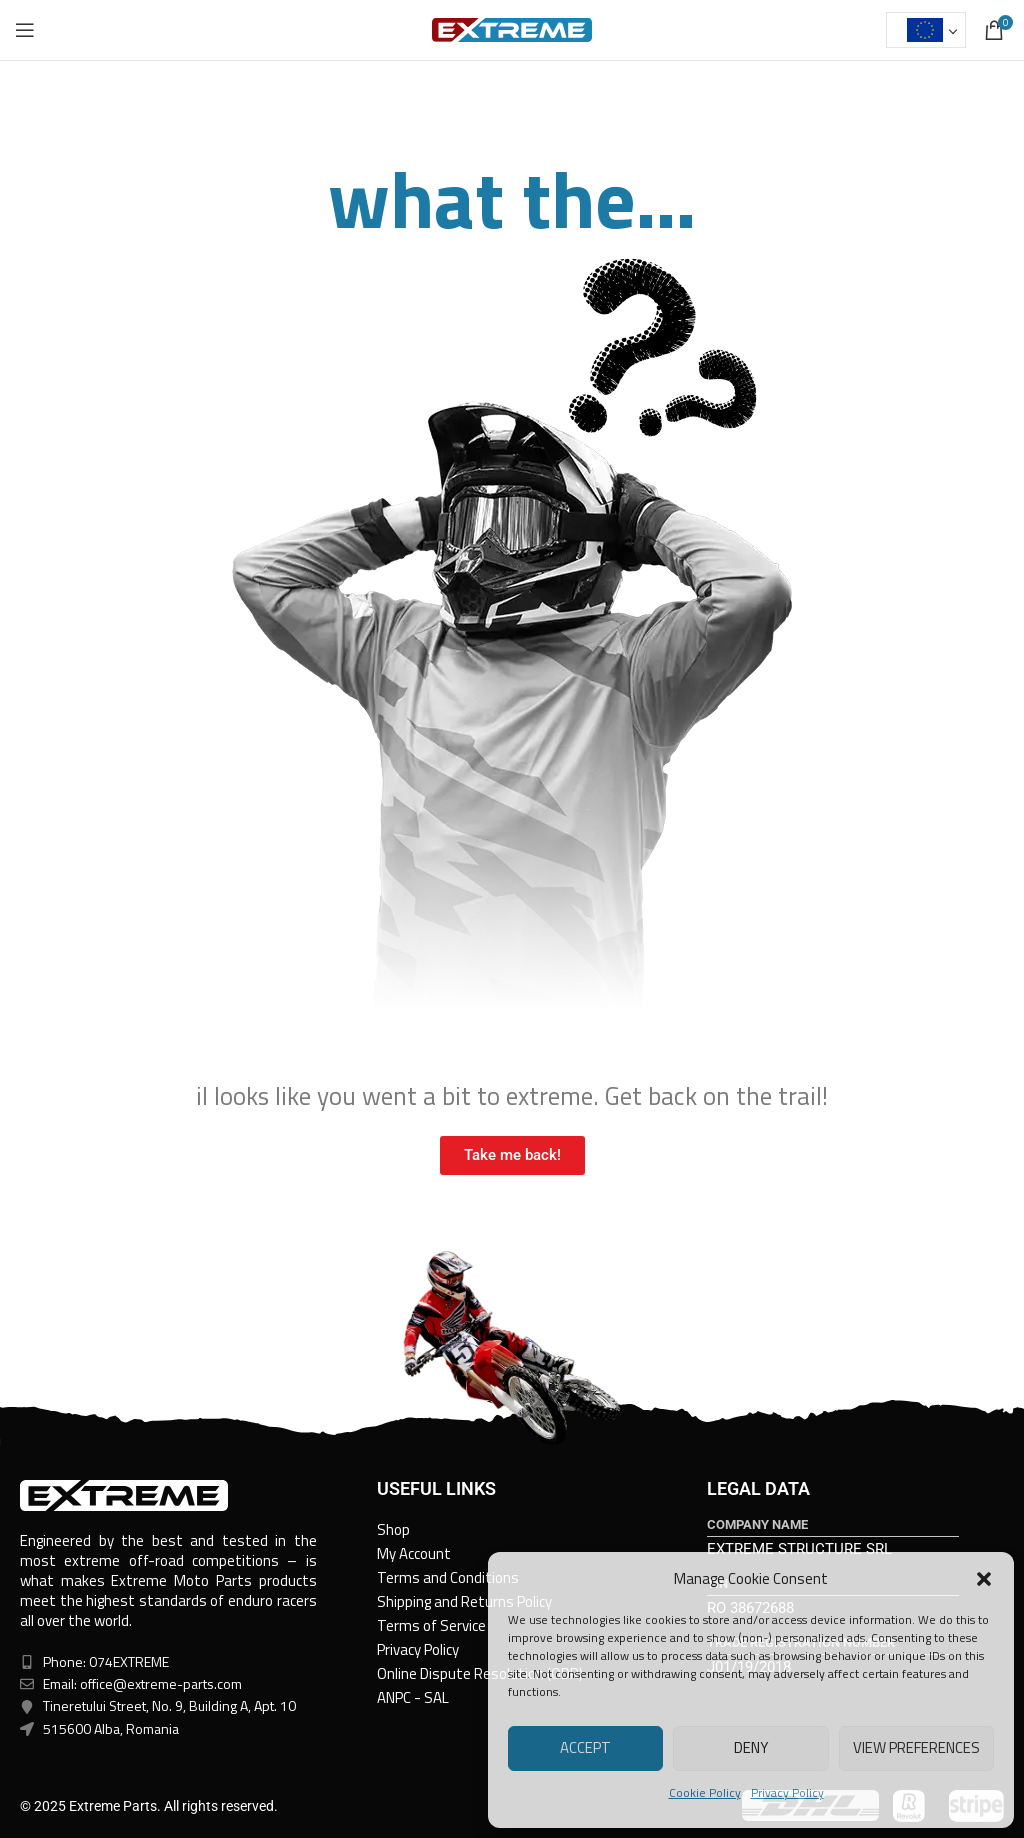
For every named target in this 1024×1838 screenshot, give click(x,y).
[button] (984, 1579)
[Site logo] (512, 28)
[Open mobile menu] (25, 30)
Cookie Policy (705, 1792)
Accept (585, 1747)
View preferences (916, 1747)
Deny (751, 1747)
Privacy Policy (787, 1792)
